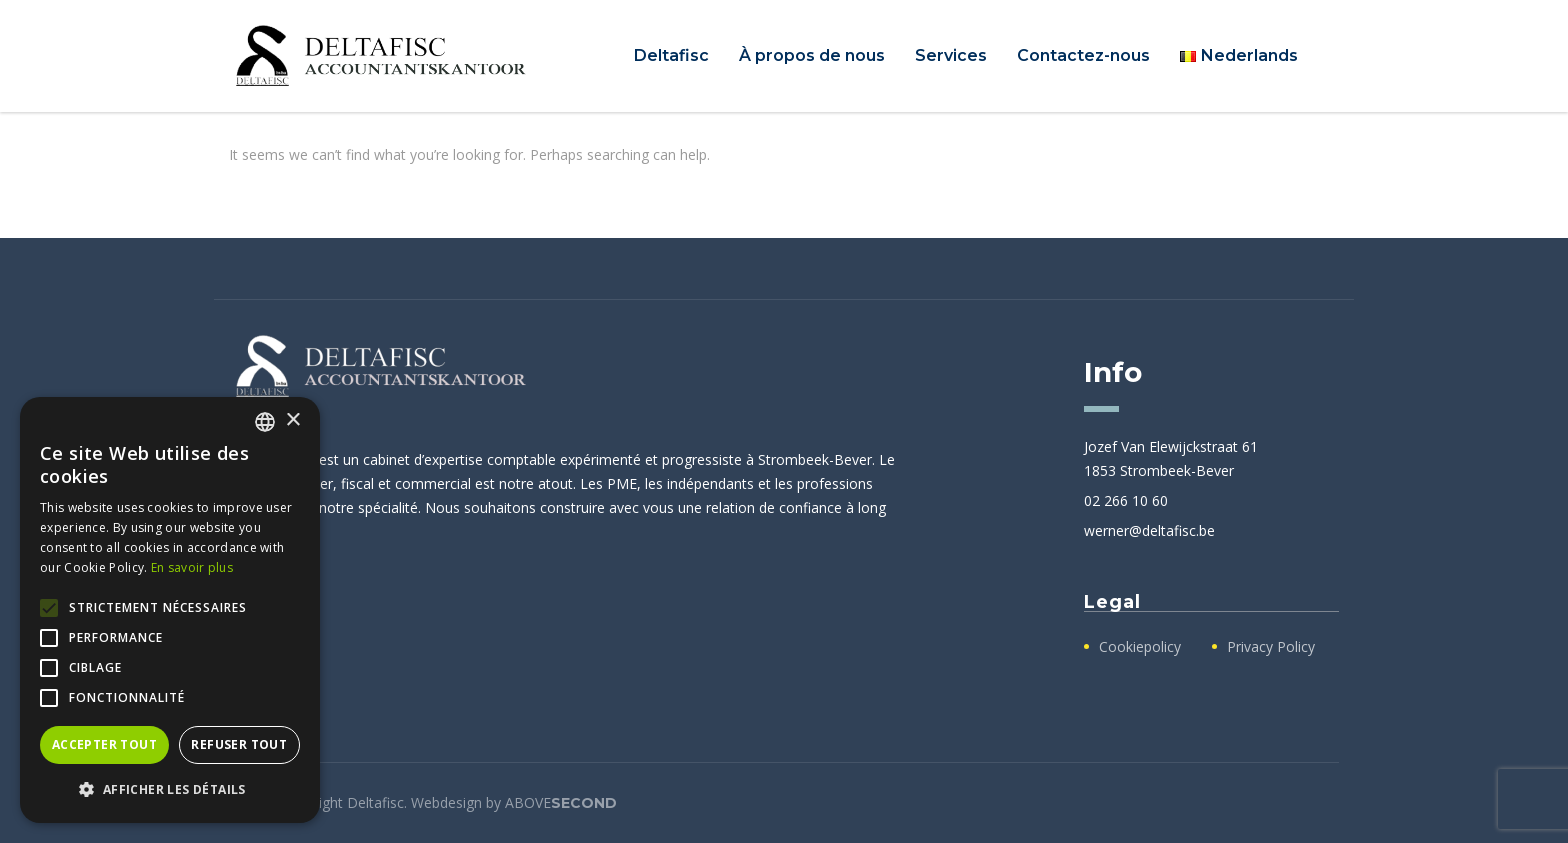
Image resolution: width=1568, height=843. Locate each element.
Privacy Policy (1271, 647)
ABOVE (561, 802)
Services (951, 55)
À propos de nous (812, 55)
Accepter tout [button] (104, 744)
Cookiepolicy (1140, 647)
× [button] (292, 420)
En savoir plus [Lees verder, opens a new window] (192, 567)
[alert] (170, 610)
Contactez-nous (1083, 55)
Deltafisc (671, 55)
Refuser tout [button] (239, 744)
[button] (170, 790)
